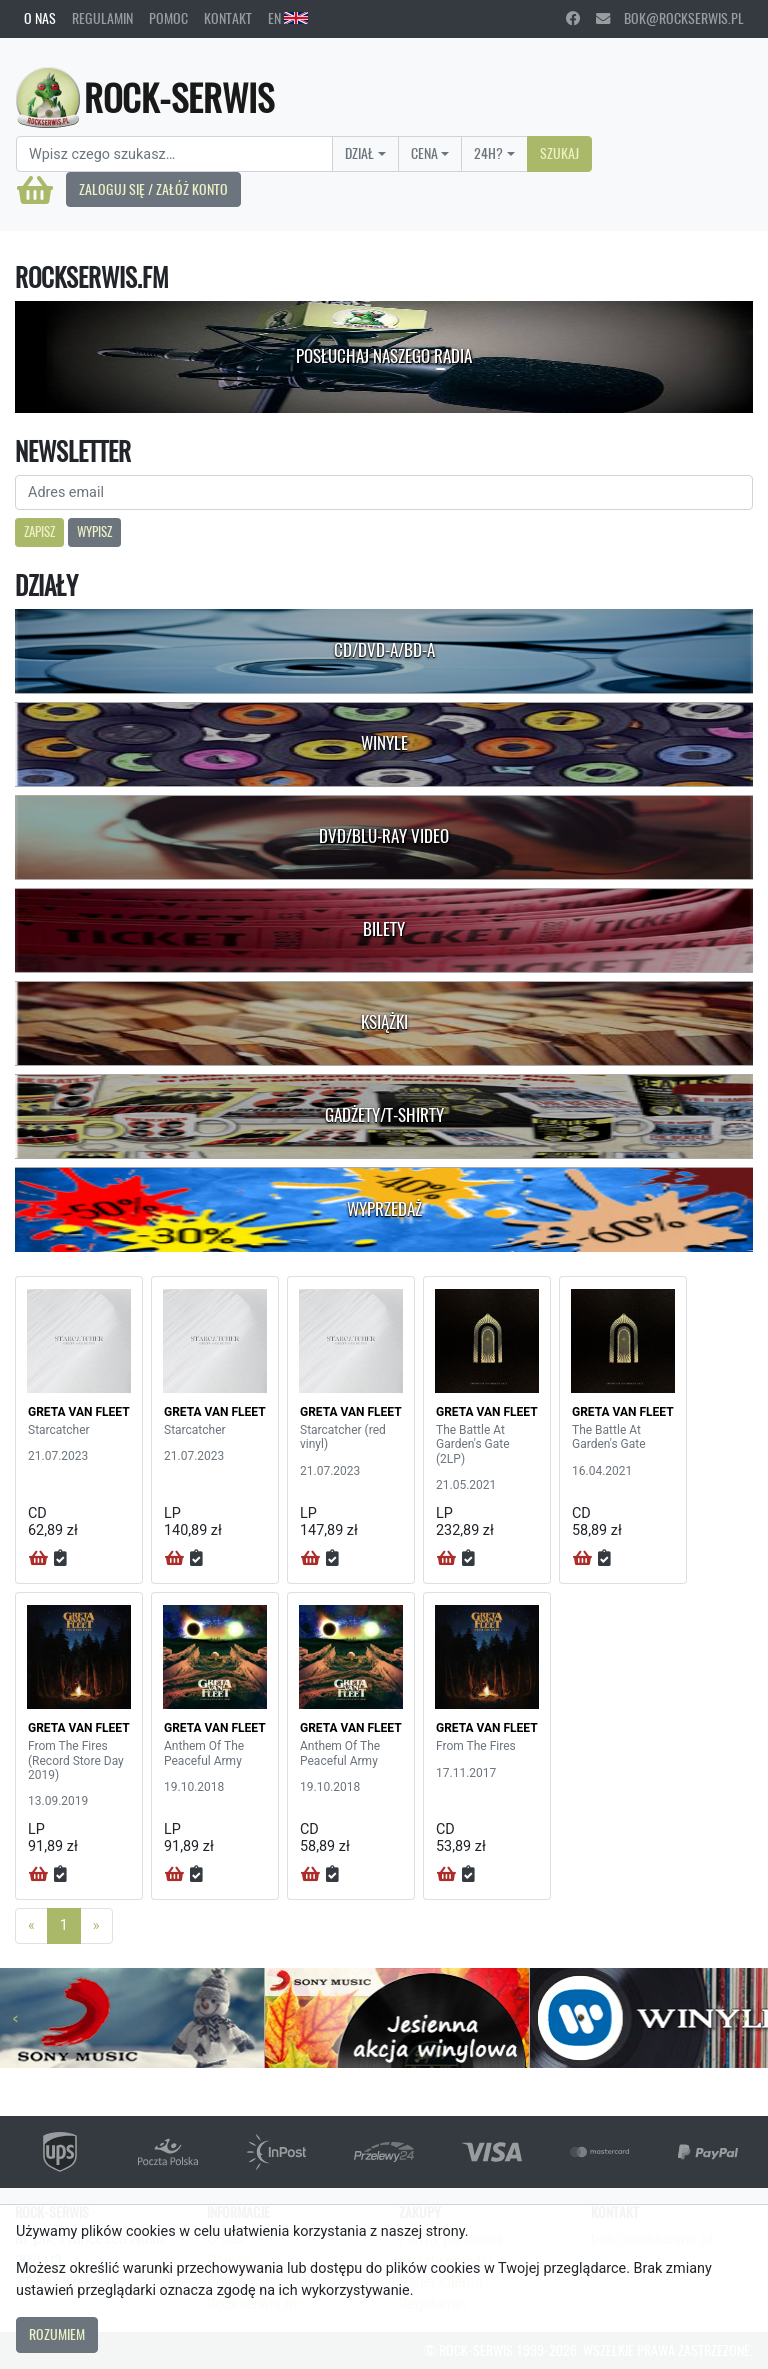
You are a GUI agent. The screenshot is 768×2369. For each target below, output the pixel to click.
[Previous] (31, 1926)
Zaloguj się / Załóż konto (153, 189)
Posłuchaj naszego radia (384, 356)
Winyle (384, 743)
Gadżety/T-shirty (384, 1115)
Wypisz (94, 531)
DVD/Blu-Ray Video (384, 836)
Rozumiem (57, 2334)
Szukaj (559, 153)
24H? (488, 153)
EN (288, 18)
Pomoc (168, 18)
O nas (40, 18)
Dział (359, 153)
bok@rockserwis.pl (670, 18)
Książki (384, 1022)
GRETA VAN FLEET (79, 1412)
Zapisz (39, 531)
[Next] (96, 1926)
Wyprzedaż (384, 1209)
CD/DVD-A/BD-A (384, 650)
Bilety (384, 929)
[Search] (174, 154)
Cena (424, 153)
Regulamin (102, 18)
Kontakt (228, 18)
